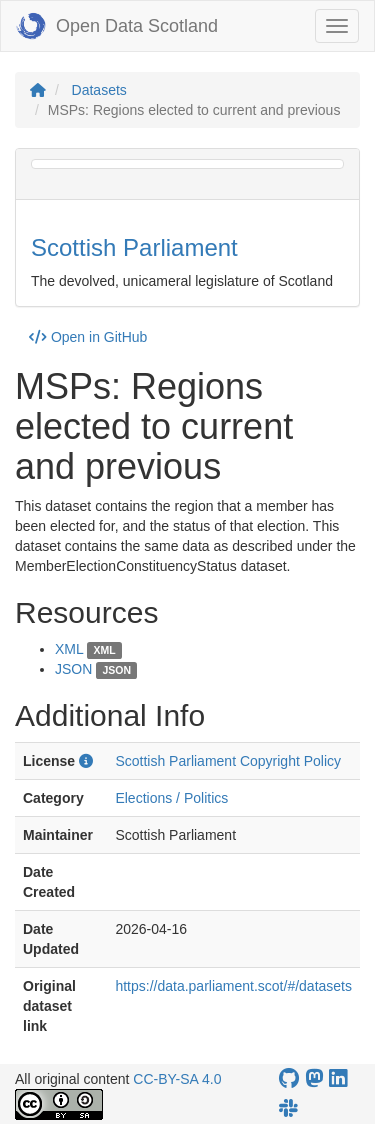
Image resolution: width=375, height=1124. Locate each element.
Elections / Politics (171, 798)
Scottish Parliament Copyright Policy (228, 761)
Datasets (99, 90)
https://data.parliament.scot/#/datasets (233, 986)
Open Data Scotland (117, 26)
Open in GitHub (88, 337)
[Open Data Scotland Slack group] (288, 1108)
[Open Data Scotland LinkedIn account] (338, 1078)
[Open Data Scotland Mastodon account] (314, 1078)
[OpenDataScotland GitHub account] (289, 1078)
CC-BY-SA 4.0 (177, 1079)
